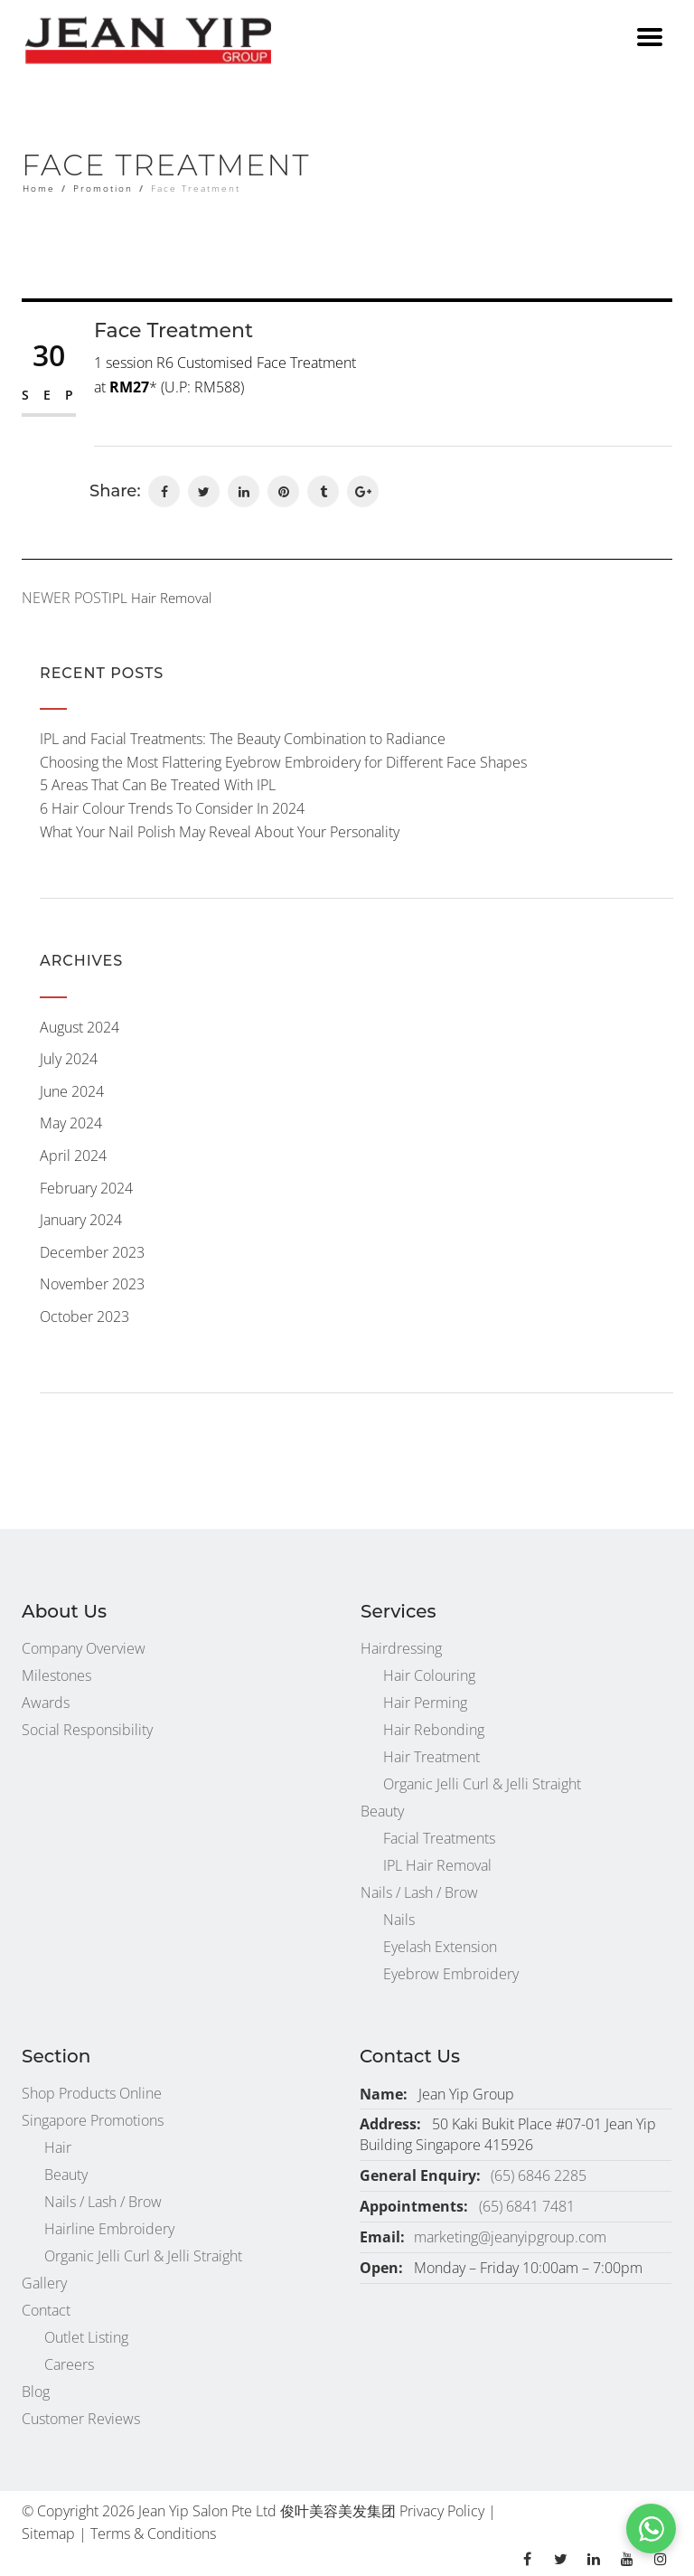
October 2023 (84, 1316)
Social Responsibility (87, 1730)
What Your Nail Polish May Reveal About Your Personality (219, 832)
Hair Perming (425, 1703)
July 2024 (69, 1059)
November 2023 (92, 1284)
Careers (69, 2364)
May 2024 (71, 1123)
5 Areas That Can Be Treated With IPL (158, 785)
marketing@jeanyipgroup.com (510, 2237)
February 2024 (86, 1188)
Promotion (103, 188)
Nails (399, 1920)
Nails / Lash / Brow (419, 1892)
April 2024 (73, 1155)
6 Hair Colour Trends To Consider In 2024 (172, 808)
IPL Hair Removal (437, 1865)
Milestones (56, 1675)
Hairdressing (401, 1648)
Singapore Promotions (93, 2120)
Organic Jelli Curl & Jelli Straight (482, 1784)
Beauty (382, 1811)
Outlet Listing (86, 2337)
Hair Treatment (431, 1757)
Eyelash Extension (440, 1947)
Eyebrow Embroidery (451, 1974)
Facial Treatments (439, 1838)
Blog (36, 2391)
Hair (57, 2147)
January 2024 (81, 1220)
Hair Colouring (429, 1675)
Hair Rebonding (433, 1730)
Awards (46, 1703)
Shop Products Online (92, 2093)
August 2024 (79, 1027)
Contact (46, 2310)
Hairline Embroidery (109, 2229)
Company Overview (83, 1648)
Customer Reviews (81, 2419)
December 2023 (92, 1252)
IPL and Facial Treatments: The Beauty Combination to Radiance (242, 739)
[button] (651, 2528)
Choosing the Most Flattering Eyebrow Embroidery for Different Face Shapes (283, 762)
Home (39, 188)
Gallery (44, 2283)
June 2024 (72, 1091)
